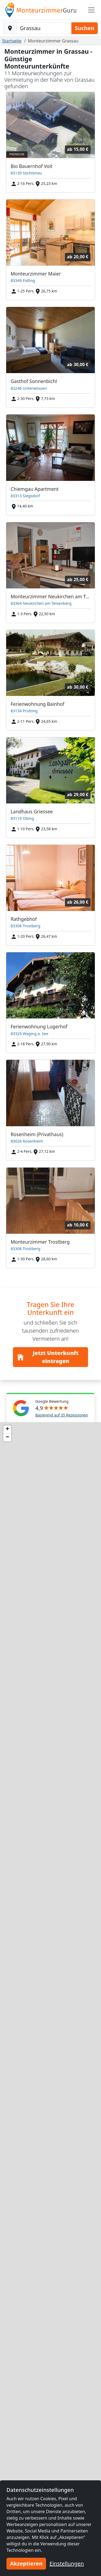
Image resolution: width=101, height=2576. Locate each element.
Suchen (84, 28)
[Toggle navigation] (91, 10)
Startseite (12, 41)
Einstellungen (67, 2563)
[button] (7, 1429)
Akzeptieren (26, 2563)
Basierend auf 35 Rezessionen (61, 1415)
